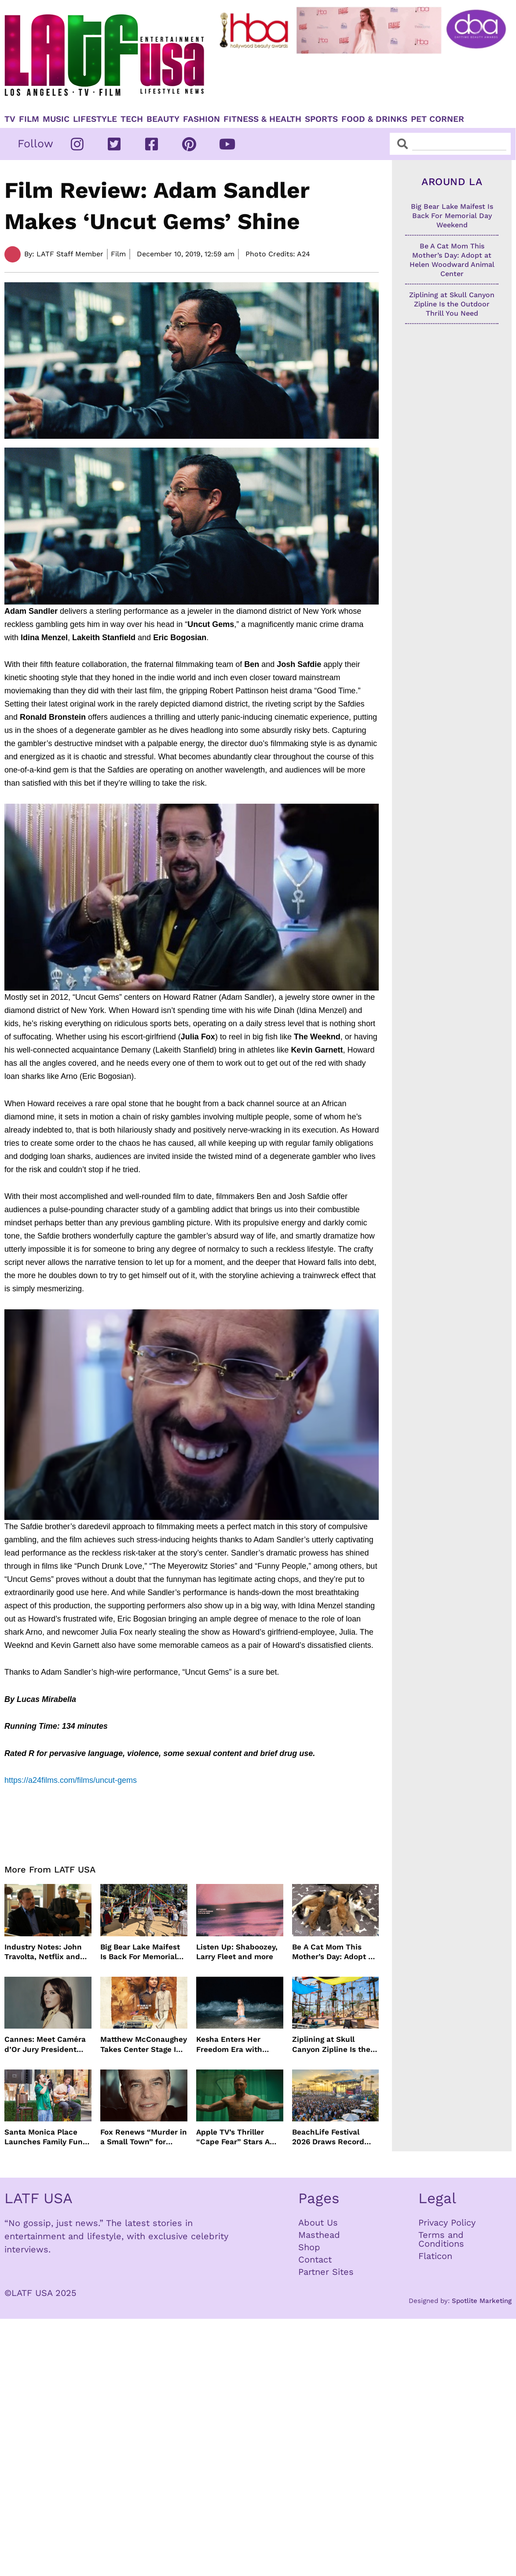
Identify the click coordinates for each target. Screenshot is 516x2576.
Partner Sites (326, 2271)
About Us (318, 2222)
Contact (315, 2259)
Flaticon (435, 2256)
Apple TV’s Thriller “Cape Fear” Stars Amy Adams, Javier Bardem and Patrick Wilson (238, 2137)
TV (9, 119)
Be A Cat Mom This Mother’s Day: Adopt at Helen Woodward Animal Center (334, 1951)
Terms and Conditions (441, 2239)
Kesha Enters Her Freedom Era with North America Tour (232, 2044)
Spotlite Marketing (482, 2301)
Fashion (201, 119)
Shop (309, 2247)
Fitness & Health (262, 119)
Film (29, 119)
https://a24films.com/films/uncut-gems (70, 1780)
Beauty (162, 119)
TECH (132, 119)
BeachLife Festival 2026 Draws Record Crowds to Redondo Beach (328, 2137)
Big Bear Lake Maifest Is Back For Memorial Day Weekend (140, 1951)
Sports (321, 119)
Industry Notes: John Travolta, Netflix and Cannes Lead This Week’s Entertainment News (45, 1951)
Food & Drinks (374, 119)
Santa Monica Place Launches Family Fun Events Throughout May (43, 2137)
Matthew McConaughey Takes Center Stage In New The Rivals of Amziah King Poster (143, 2044)
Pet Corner (437, 119)
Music (56, 119)
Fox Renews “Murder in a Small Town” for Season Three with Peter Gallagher (143, 2137)
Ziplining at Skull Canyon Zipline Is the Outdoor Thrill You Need (331, 2044)
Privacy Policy (447, 2222)
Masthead (319, 2235)
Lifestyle (95, 119)
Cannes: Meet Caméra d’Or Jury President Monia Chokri (45, 2044)
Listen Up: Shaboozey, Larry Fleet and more (237, 1951)
